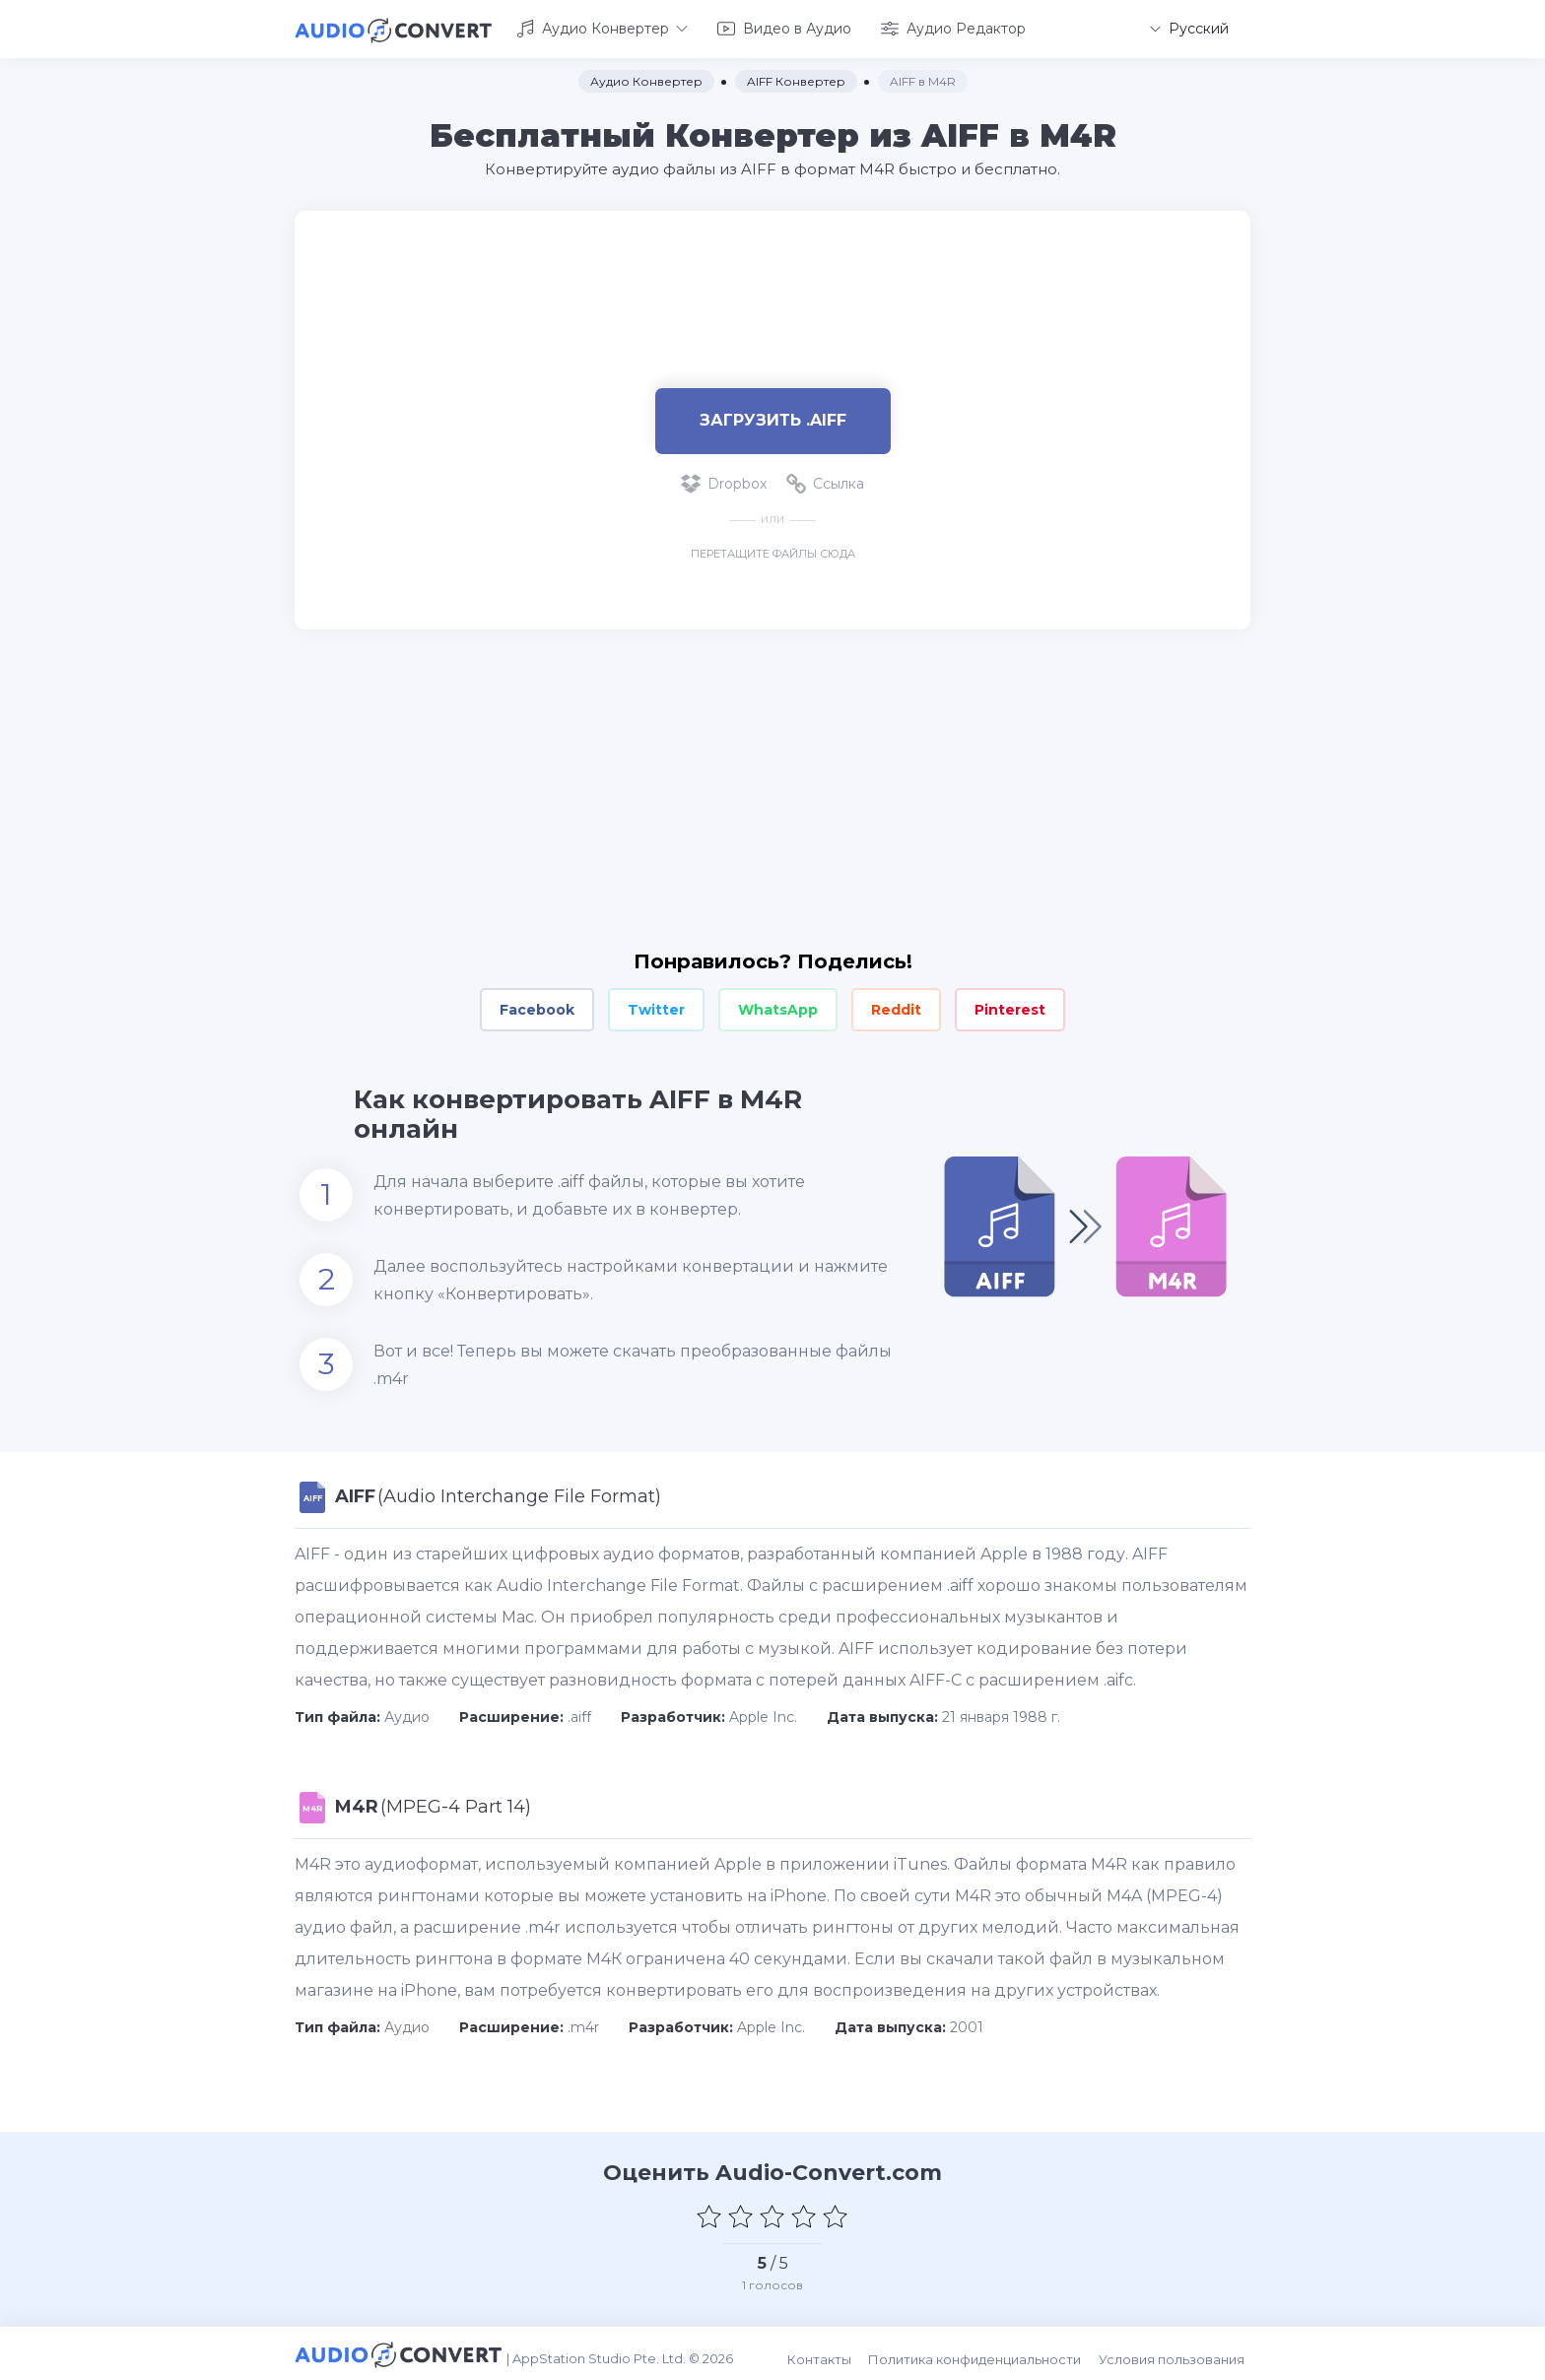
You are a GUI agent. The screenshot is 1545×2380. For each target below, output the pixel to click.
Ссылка (825, 481)
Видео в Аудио (784, 27)
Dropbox (724, 481)
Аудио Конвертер (602, 27)
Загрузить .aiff (773, 417)
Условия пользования (1177, 2351)
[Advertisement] (772, 272)
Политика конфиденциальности (983, 2351)
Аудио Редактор (953, 27)
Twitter (656, 1007)
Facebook (537, 1007)
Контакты (830, 2351)
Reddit (896, 1007)
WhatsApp (778, 1007)
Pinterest (1009, 1007)
